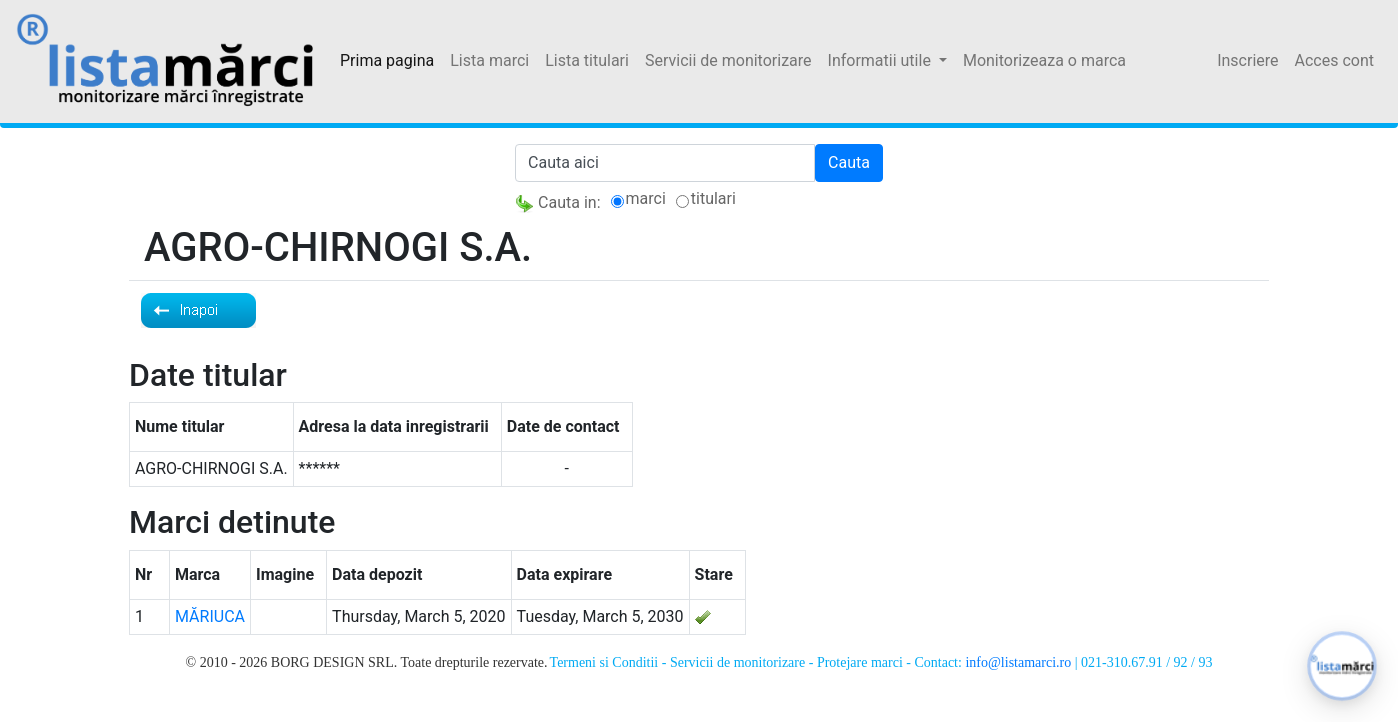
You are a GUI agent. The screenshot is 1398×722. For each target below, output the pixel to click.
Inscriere (1247, 60)
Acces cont (1334, 60)
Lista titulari (587, 60)
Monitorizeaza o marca (1044, 60)
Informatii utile (881, 60)
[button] (1342, 666)
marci (646, 198)
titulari (713, 198)
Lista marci (489, 60)
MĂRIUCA (210, 616)
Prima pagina (387, 60)
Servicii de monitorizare (728, 60)
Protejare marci (860, 662)
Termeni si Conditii (604, 662)
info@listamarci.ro (1018, 662)
